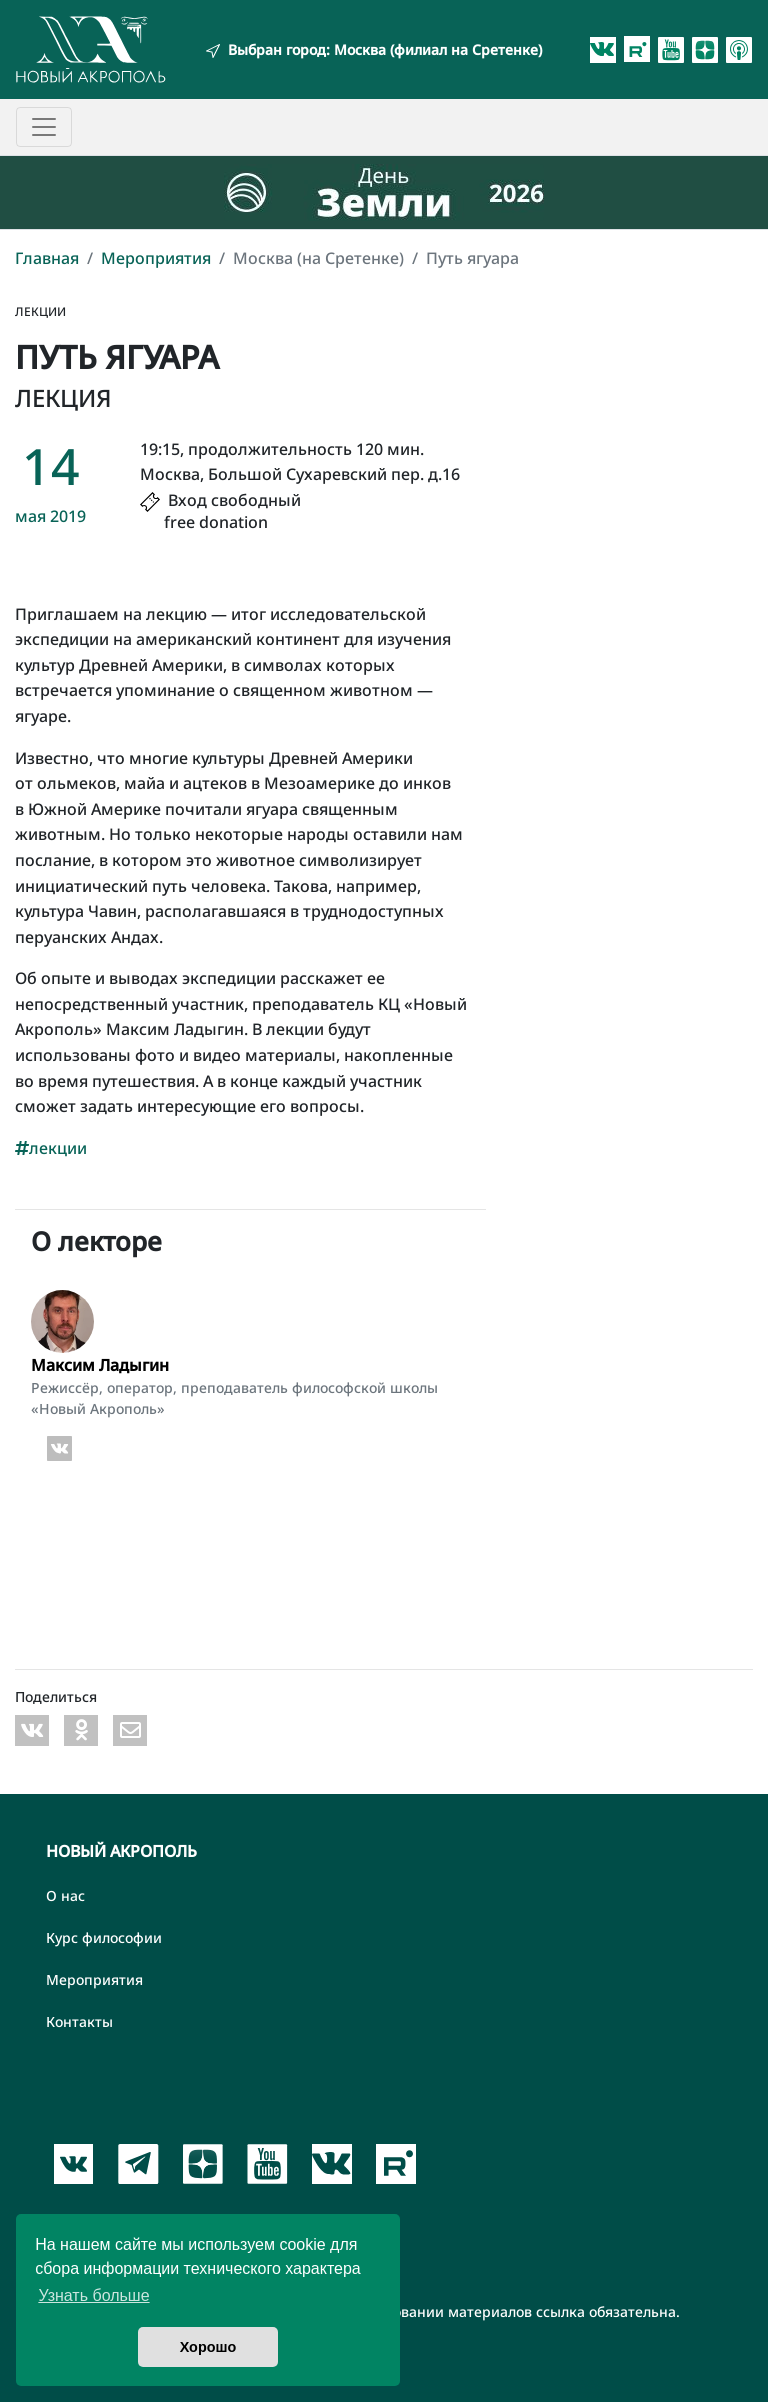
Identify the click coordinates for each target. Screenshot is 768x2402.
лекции (51, 1148)
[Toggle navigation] (44, 127)
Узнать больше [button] (93, 2295)
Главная (47, 258)
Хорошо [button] (208, 2347)
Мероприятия (156, 258)
